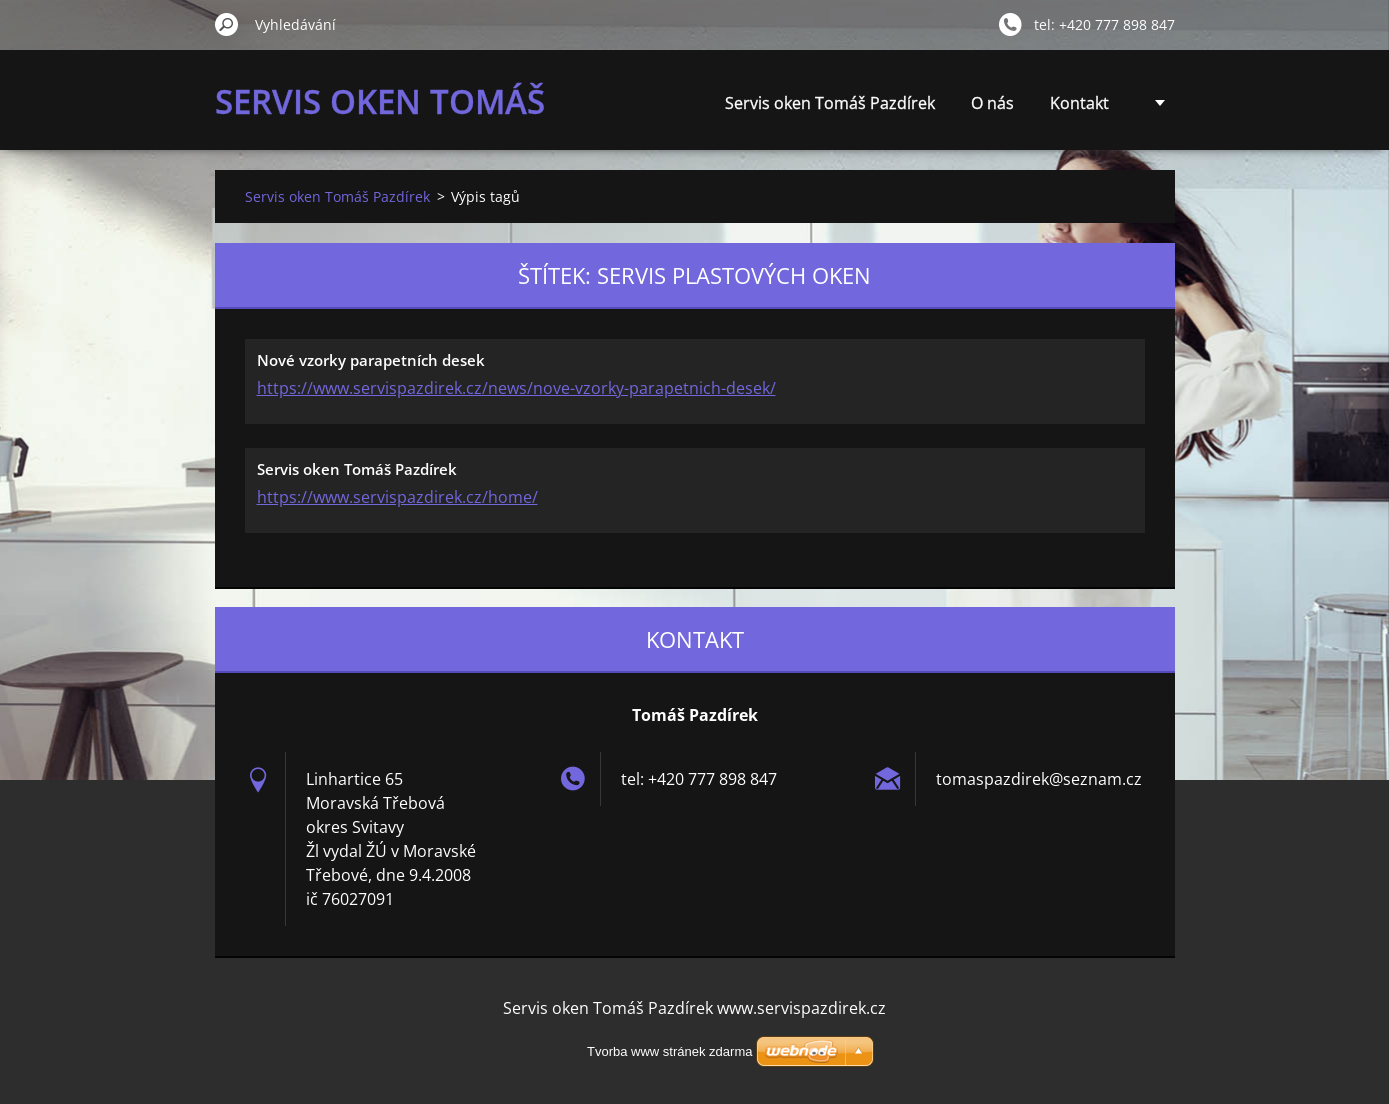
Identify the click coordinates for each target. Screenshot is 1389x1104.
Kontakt (1079, 103)
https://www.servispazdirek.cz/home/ (397, 497)
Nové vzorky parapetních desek (371, 360)
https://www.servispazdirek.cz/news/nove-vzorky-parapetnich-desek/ (516, 388)
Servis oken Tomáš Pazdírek (830, 103)
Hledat (227, 24)
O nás (992, 103)
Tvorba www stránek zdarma (669, 1051)
